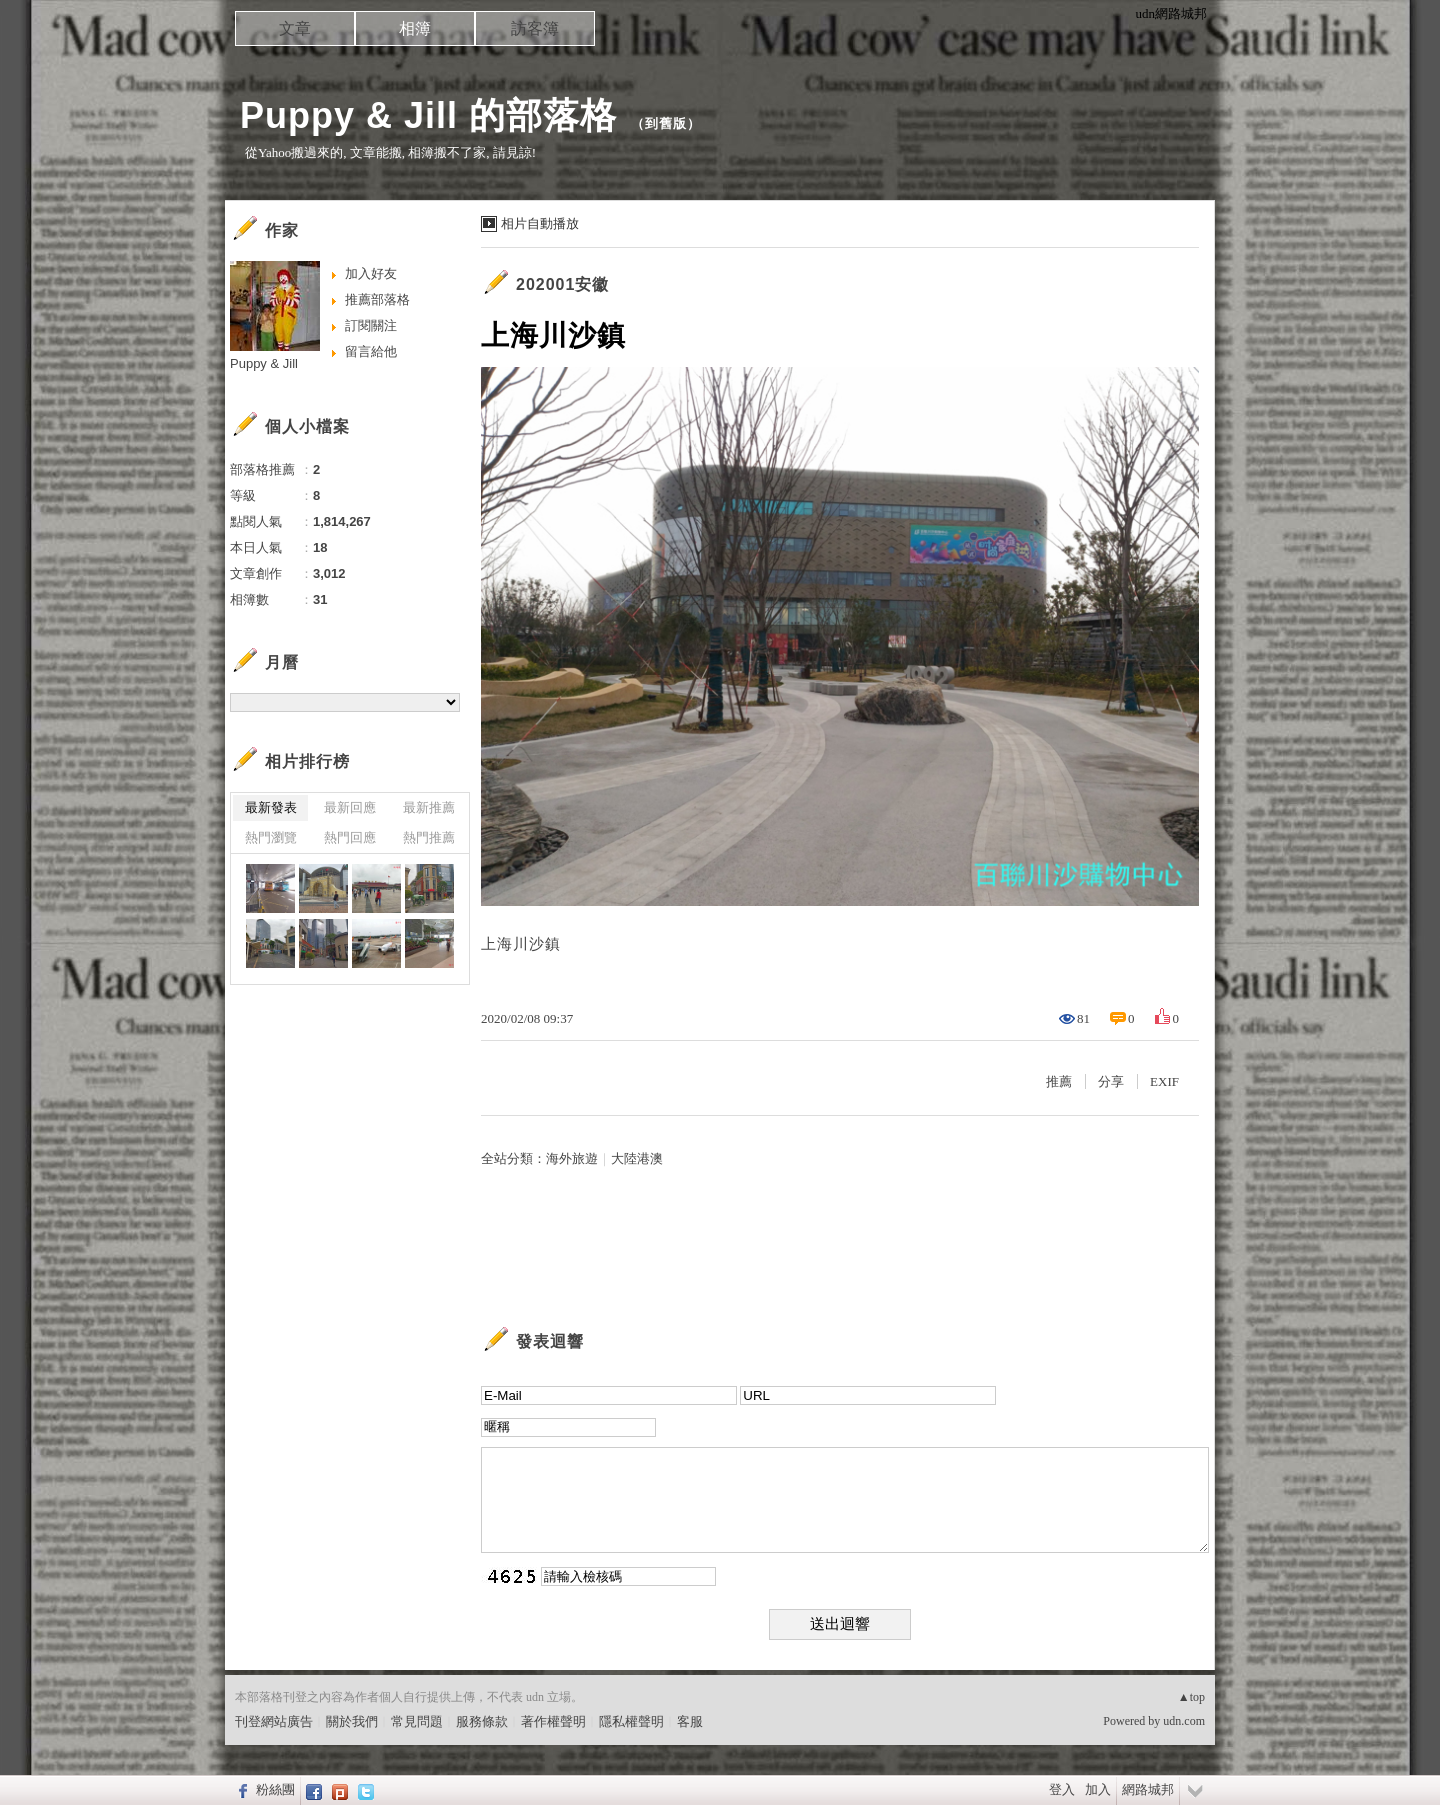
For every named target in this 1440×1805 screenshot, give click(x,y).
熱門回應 (350, 837)
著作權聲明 (553, 1721)
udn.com (1184, 1721)
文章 (295, 28)
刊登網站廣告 (274, 1721)
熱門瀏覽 (271, 837)
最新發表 (271, 807)
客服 (690, 1721)
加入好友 (371, 273)
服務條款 (482, 1721)
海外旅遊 (572, 1158)
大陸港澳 (637, 1158)
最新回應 (350, 807)
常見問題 (417, 1721)
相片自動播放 (540, 223)
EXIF (1164, 1081)
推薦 (1059, 1081)
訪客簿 (535, 28)
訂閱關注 (371, 325)
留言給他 (371, 351)
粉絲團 (275, 1789)
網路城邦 (1148, 1789)
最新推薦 (429, 807)
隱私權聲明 (631, 1721)
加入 (1098, 1789)
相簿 (415, 28)
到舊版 (666, 123)
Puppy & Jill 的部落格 (428, 115)
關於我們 (352, 1721)
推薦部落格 (377, 299)
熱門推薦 (429, 837)
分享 (1111, 1081)
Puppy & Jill (264, 363)
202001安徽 (562, 284)
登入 (1062, 1789)
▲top (1191, 1697)
